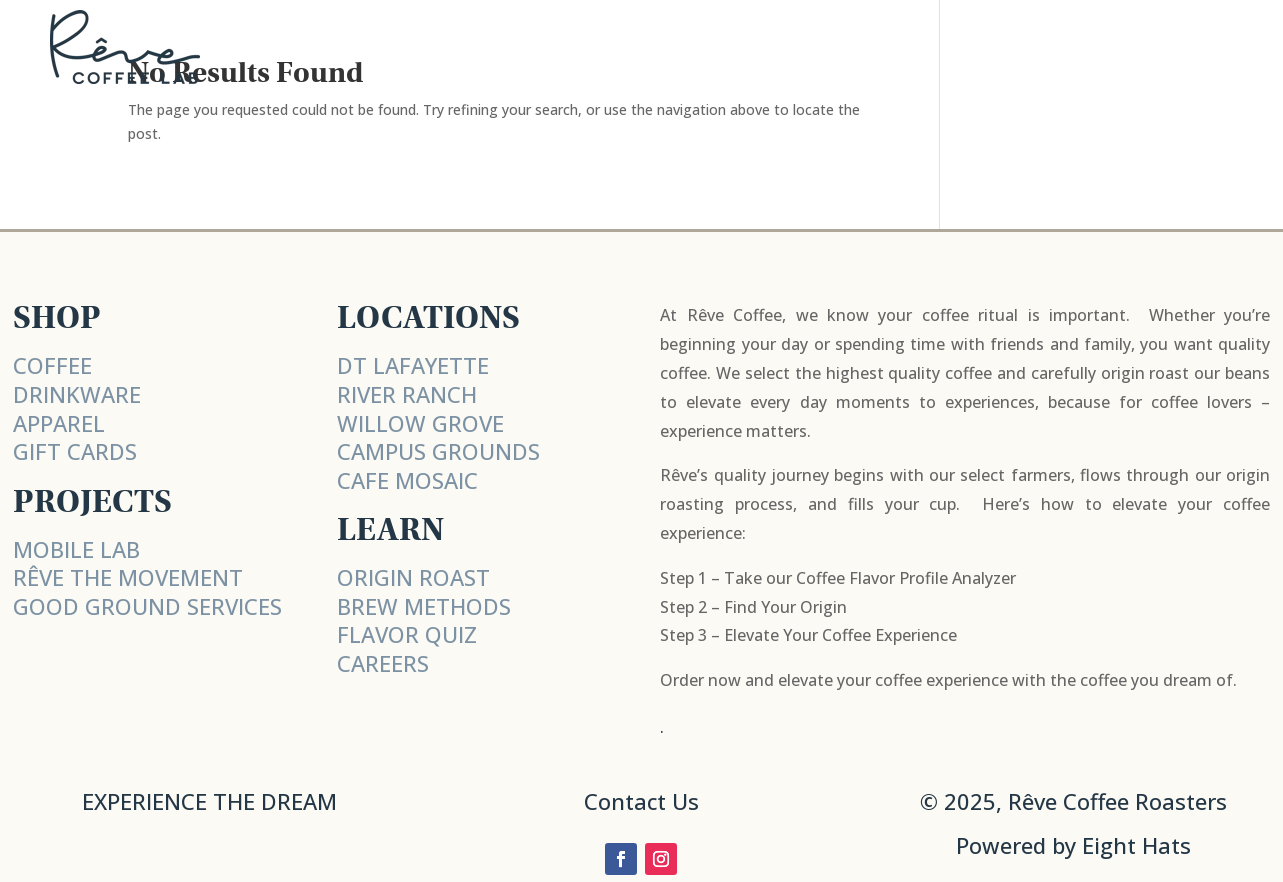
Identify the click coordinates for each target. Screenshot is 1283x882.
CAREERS (383, 663)
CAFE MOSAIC (407, 480)
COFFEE (52, 365)
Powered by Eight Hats (1073, 845)
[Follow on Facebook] (621, 859)
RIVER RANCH (407, 394)
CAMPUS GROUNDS (438, 451)
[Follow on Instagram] (661, 859)
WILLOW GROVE (420, 423)
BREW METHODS (424, 606)
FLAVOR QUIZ (407, 634)
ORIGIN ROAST (413, 577)
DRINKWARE (77, 394)
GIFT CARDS (75, 451)
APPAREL (59, 423)
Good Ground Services (147, 606)
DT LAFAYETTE (413, 365)
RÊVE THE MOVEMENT (128, 577)
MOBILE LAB (76, 549)
